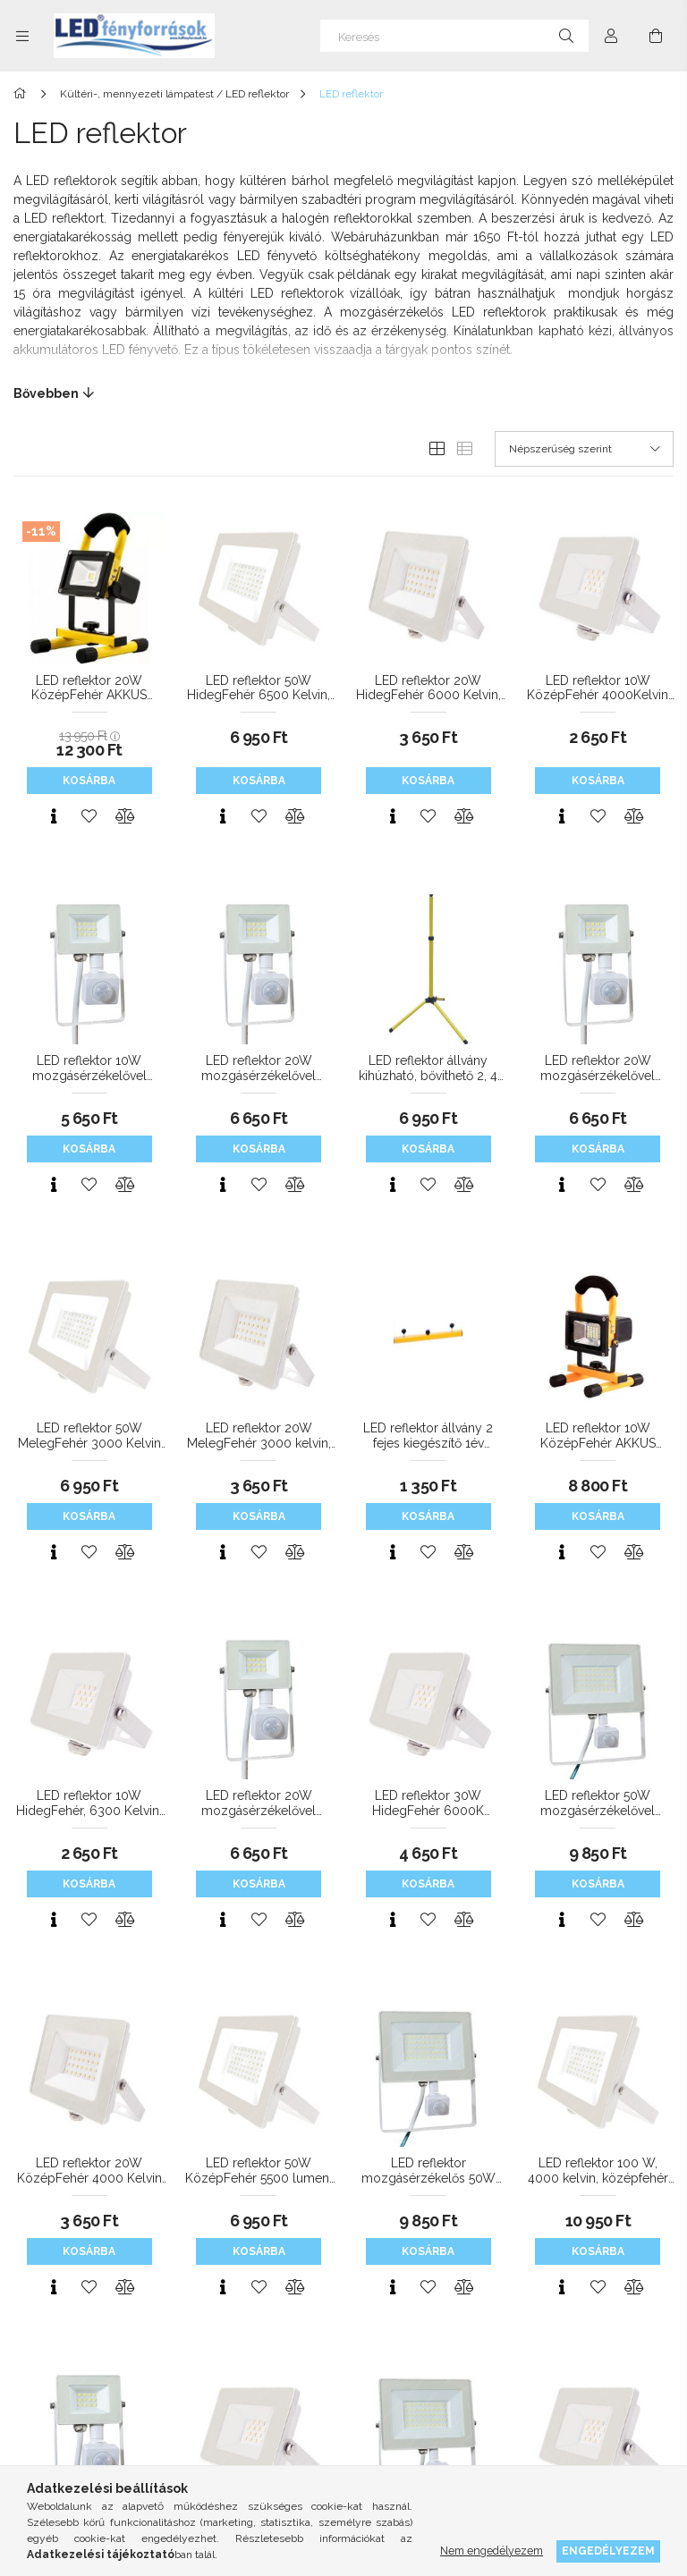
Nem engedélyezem (491, 2550)
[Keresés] (454, 36)
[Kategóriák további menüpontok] (22, 36)
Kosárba (89, 780)
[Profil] (611, 36)
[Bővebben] (343, 393)
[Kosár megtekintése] (655, 36)
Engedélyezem (608, 2550)
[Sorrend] (584, 449)
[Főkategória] (22, 94)
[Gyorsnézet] (54, 816)
